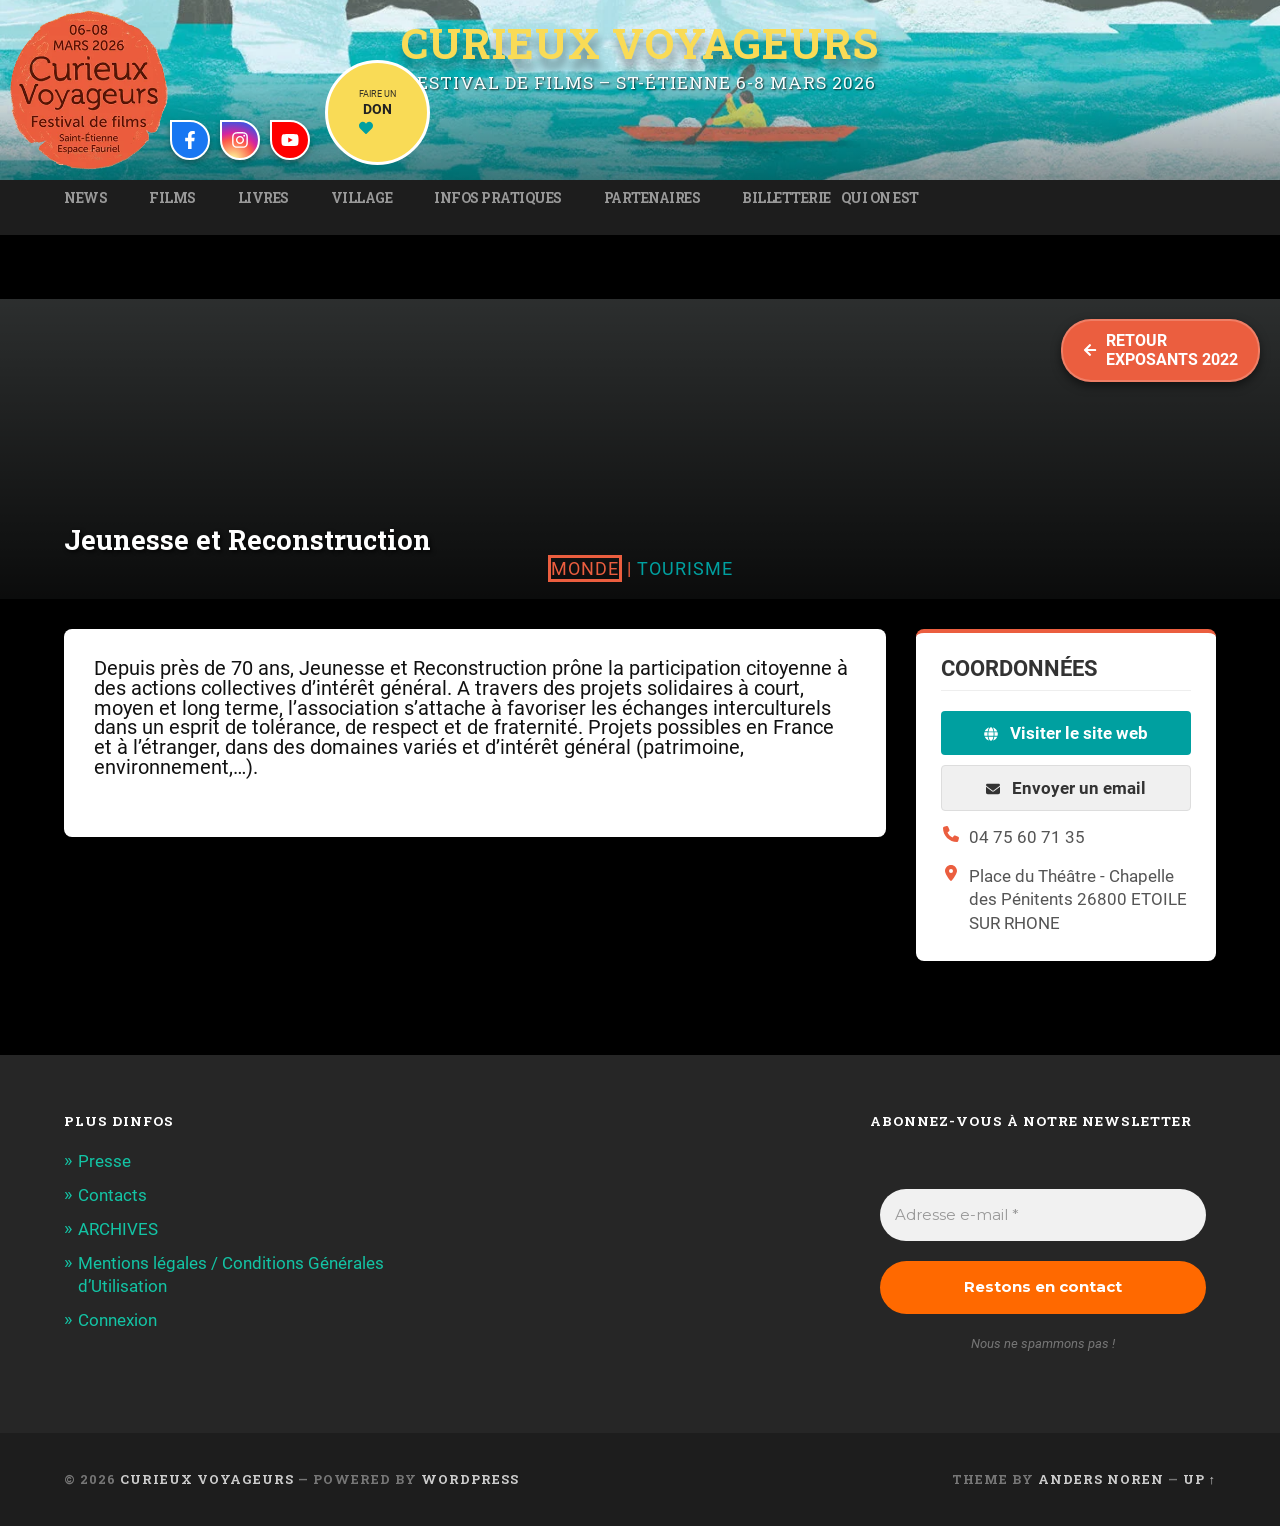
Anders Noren (1101, 1479)
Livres (263, 198)
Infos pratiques (498, 198)
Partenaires (652, 198)
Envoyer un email (1066, 788)
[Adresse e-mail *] (1043, 1215)
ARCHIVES (118, 1229)
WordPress (470, 1479)
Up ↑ (1199, 1479)
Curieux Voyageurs (640, 43)
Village (362, 198)
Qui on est (880, 198)
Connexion (117, 1320)
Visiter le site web (1066, 733)
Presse (104, 1161)
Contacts (112, 1195)
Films (172, 198)
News (85, 198)
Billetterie (786, 198)
